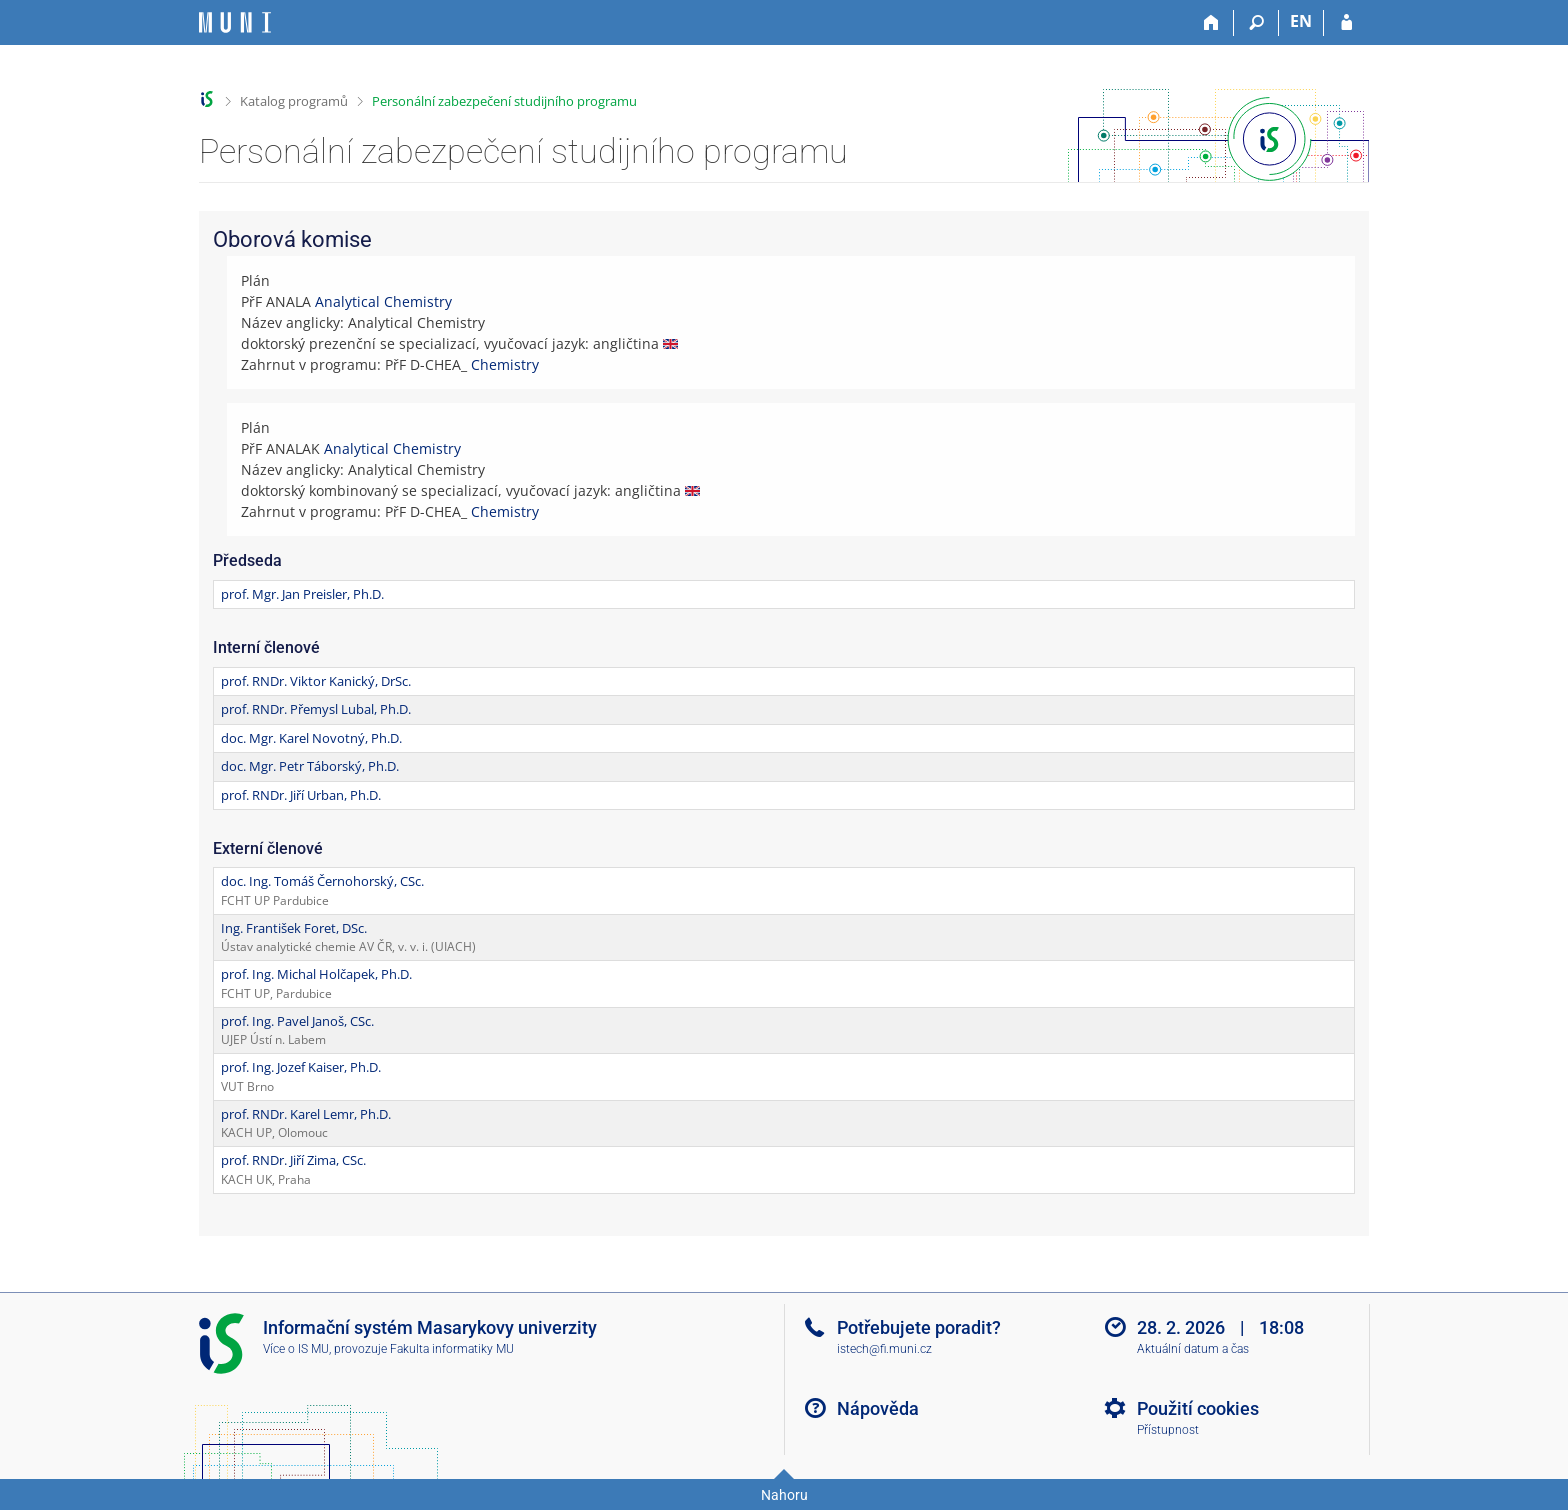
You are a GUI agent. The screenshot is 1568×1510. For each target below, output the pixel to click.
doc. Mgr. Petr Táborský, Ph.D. (310, 766)
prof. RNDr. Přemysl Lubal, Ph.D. (316, 709)
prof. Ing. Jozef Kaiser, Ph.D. (301, 1067)
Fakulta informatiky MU (452, 1349)
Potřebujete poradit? (919, 1327)
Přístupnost (1168, 1430)
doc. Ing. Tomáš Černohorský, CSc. (322, 881)
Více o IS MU (296, 1349)
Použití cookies (1198, 1408)
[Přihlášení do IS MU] (1346, 23)
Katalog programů (294, 101)
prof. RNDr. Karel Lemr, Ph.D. (306, 1114)
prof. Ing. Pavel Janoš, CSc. (297, 1021)
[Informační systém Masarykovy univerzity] (235, 22)
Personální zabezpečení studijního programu (504, 101)
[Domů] (1211, 23)
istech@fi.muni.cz (884, 1349)
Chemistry (505, 364)
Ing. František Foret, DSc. (294, 928)
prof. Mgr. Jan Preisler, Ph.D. (302, 594)
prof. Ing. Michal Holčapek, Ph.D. (316, 974)
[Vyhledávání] (1256, 23)
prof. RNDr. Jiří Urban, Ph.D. (301, 795)
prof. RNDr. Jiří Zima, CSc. (293, 1160)
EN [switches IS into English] (1301, 21)
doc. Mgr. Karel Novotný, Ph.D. (311, 738)
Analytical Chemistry (383, 301)
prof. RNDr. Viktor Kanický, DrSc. (316, 681)
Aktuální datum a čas (1193, 1349)
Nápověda (878, 1408)
